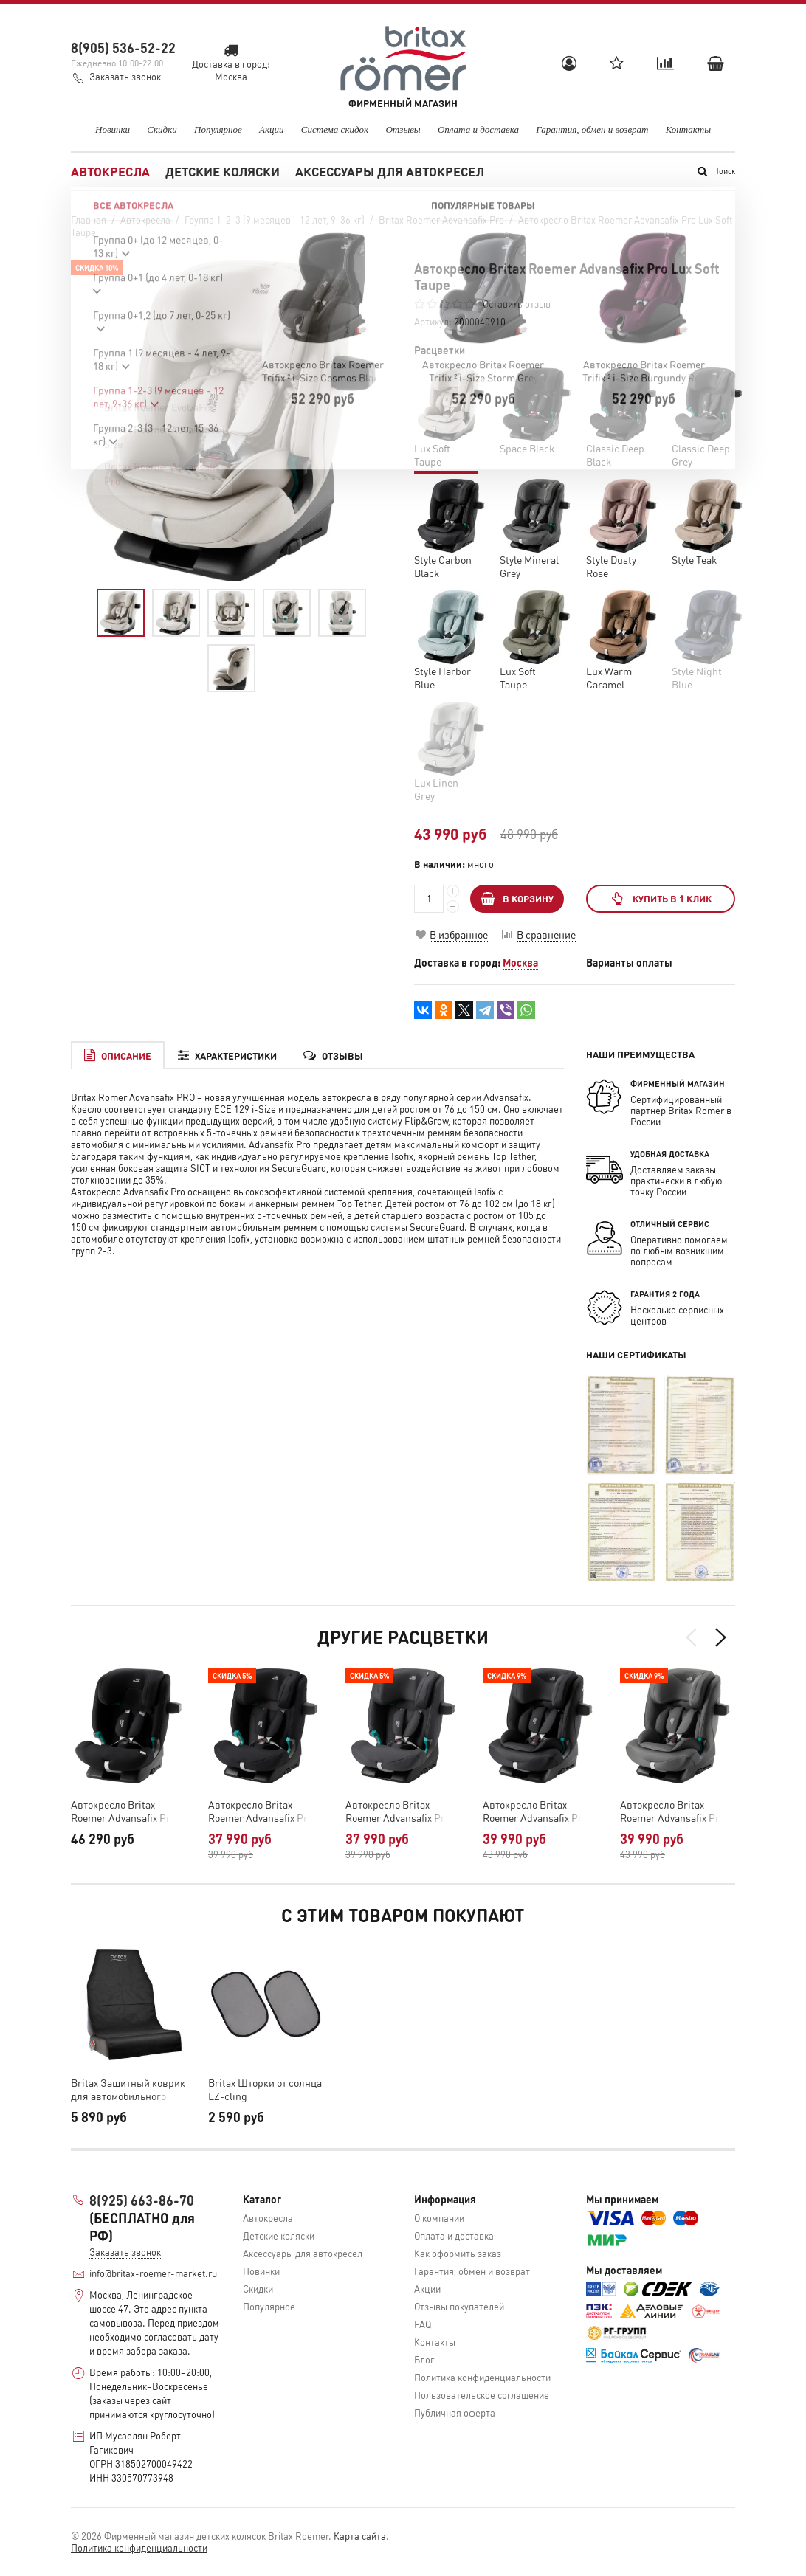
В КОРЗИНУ (517, 898)
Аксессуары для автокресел (389, 171)
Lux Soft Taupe (518, 677)
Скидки (161, 129)
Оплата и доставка (478, 129)
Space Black (527, 448)
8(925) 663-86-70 (141, 2200)
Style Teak (694, 559)
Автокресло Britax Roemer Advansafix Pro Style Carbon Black (535, 1811)
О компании (439, 2217)
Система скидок (334, 129)
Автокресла (110, 171)
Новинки (112, 129)
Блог (424, 2359)
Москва (520, 962)
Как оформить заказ (457, 2253)
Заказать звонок (125, 76)
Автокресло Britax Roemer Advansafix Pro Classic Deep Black (260, 1811)
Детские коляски (222, 171)
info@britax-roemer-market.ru (153, 2273)
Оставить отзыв (517, 303)
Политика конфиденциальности (482, 2377)
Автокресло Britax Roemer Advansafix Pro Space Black (123, 1811)
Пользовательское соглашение (481, 2395)
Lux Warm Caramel (609, 677)
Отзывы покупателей (459, 2306)
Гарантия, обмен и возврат (592, 129)
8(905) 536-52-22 (123, 47)
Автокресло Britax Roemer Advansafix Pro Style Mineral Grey (672, 1811)
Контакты (688, 129)
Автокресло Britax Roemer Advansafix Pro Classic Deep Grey (397, 1811)
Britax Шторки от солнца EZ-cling (265, 2089)
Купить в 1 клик (660, 898)
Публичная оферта (454, 2412)
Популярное (218, 129)
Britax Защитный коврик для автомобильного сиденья (128, 2089)
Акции (271, 129)
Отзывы (402, 129)
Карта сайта (360, 2536)
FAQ (422, 2324)
